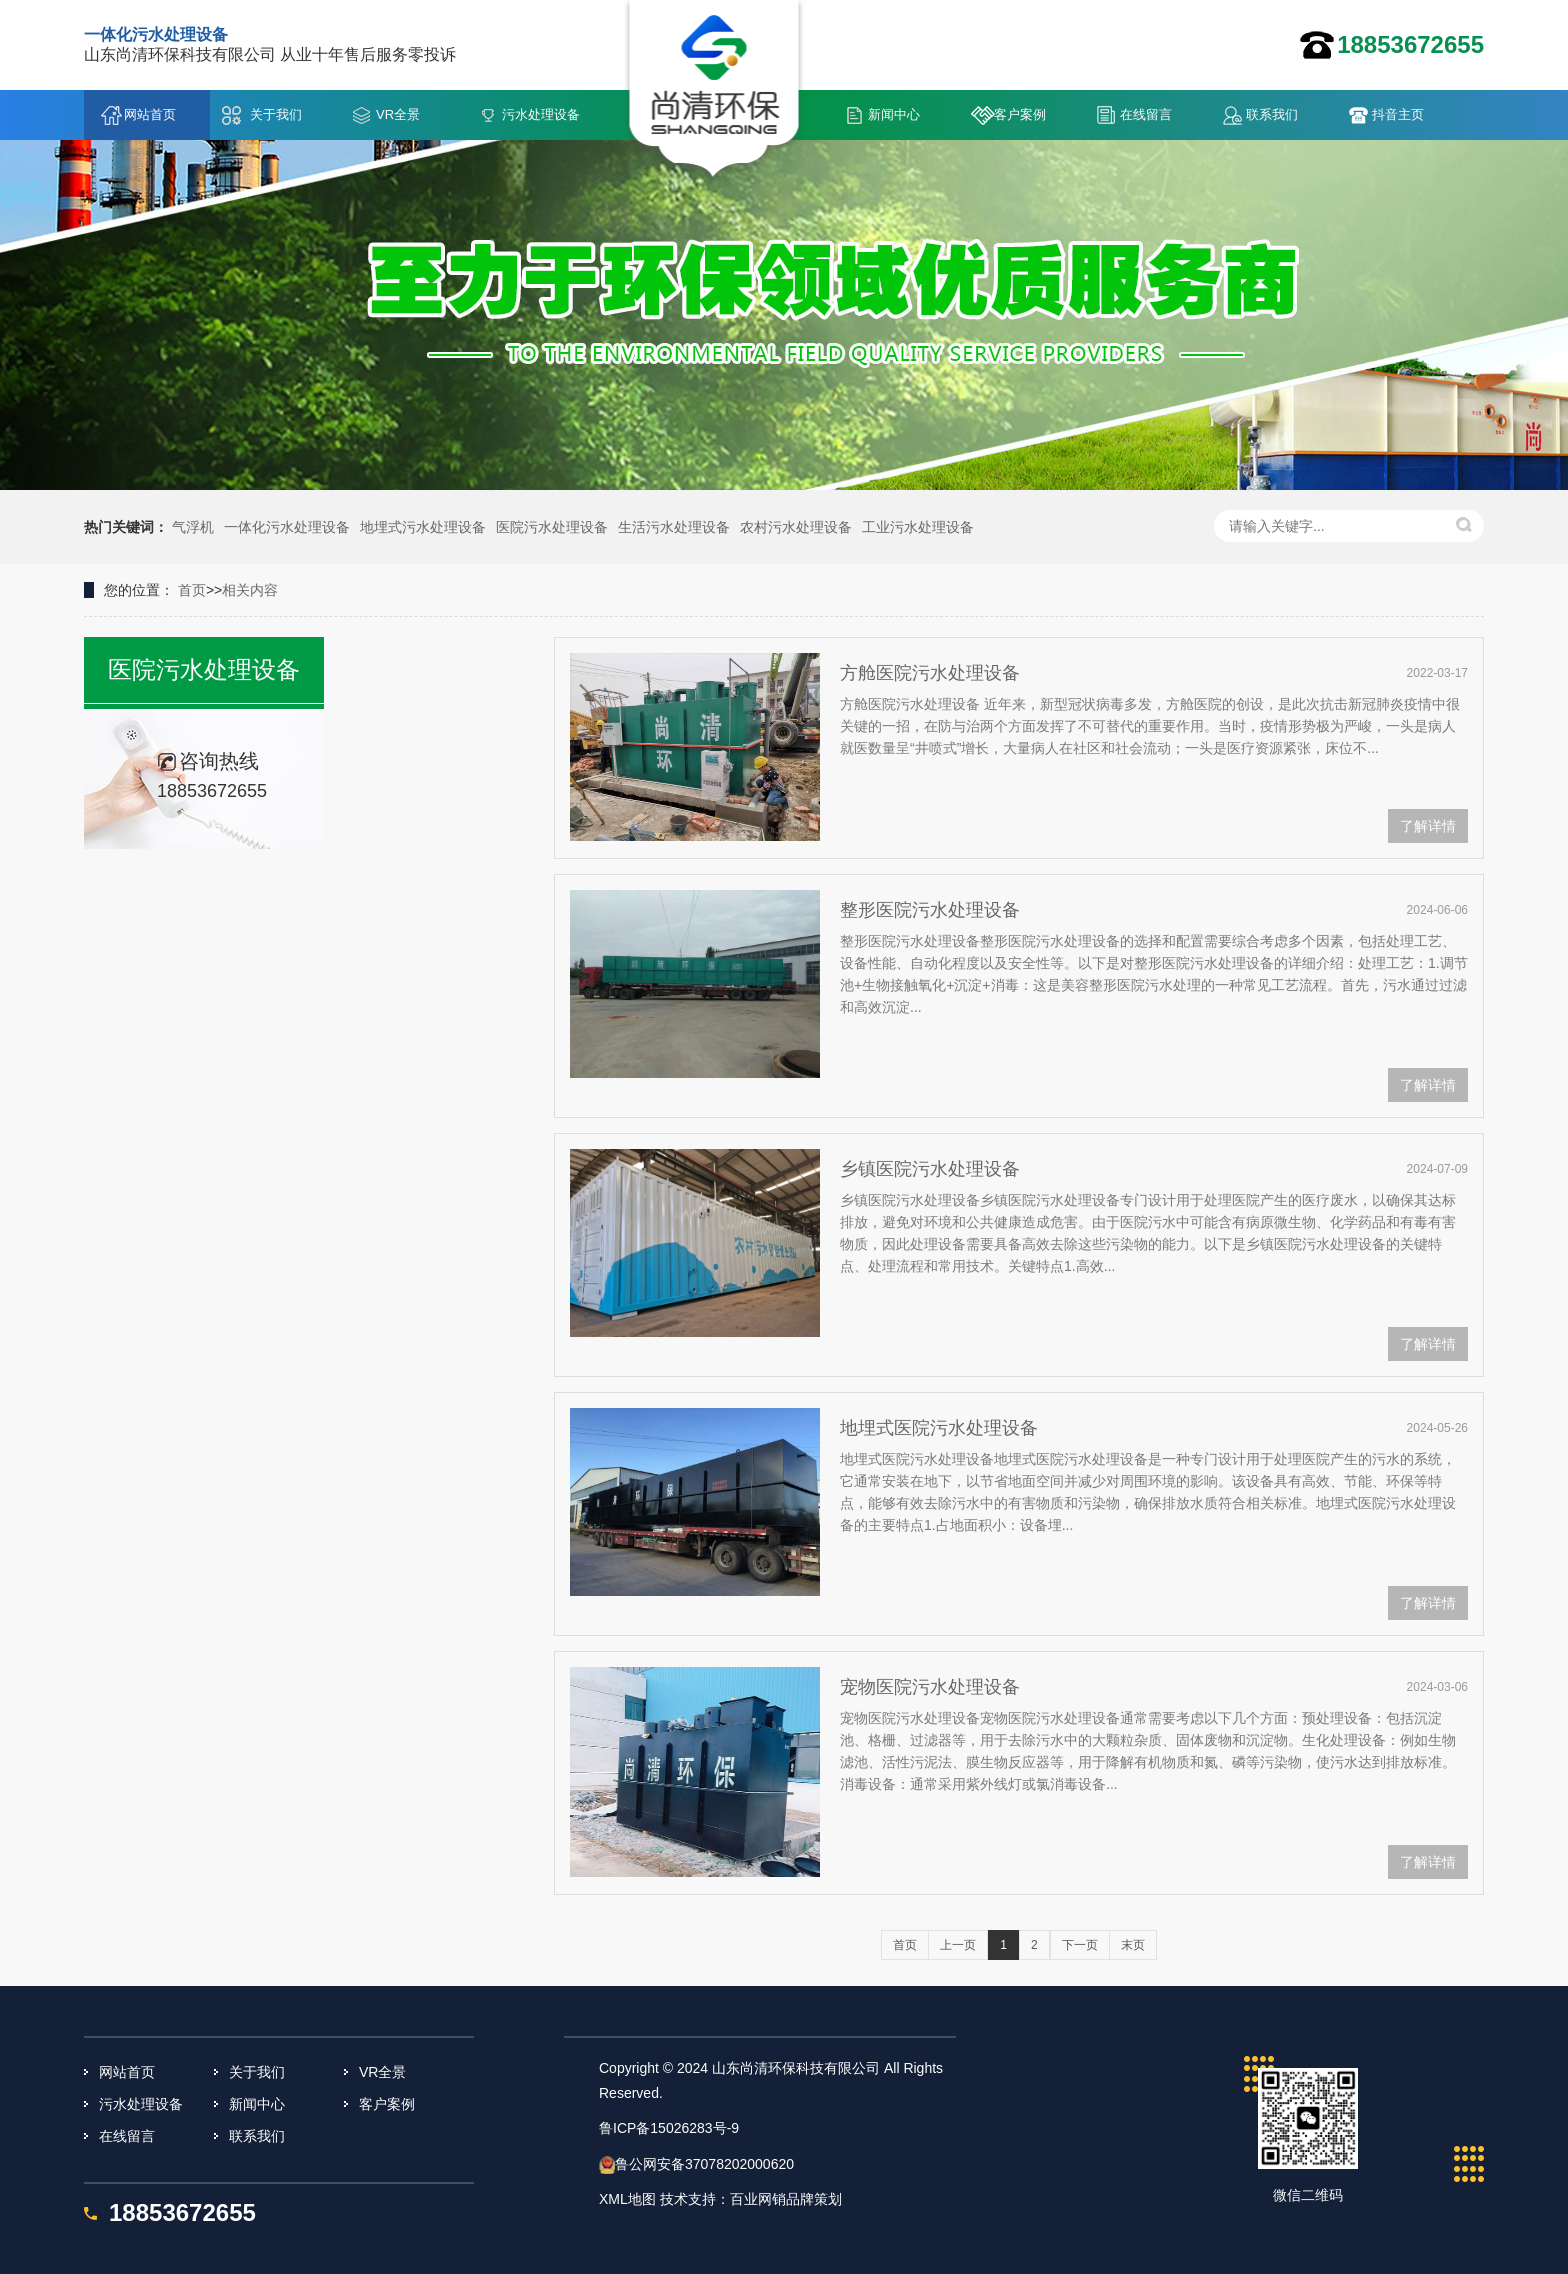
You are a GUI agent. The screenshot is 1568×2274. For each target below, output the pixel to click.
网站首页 (150, 114)
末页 (1133, 1945)
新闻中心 (894, 114)
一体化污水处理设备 (287, 527)
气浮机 (193, 527)
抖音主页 (1398, 114)
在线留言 (1146, 114)
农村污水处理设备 (796, 527)
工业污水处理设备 (918, 527)
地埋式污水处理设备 (423, 527)
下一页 (1080, 1945)
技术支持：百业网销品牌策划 (751, 2199)
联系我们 (1272, 114)
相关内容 (250, 590)
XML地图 (627, 2199)
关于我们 (276, 114)
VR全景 (398, 114)
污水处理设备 (541, 114)
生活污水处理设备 (674, 527)
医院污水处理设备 (552, 527)
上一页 (958, 1945)
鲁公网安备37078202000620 (704, 2164)
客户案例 (1020, 114)
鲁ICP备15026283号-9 (669, 2128)
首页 (192, 590)
